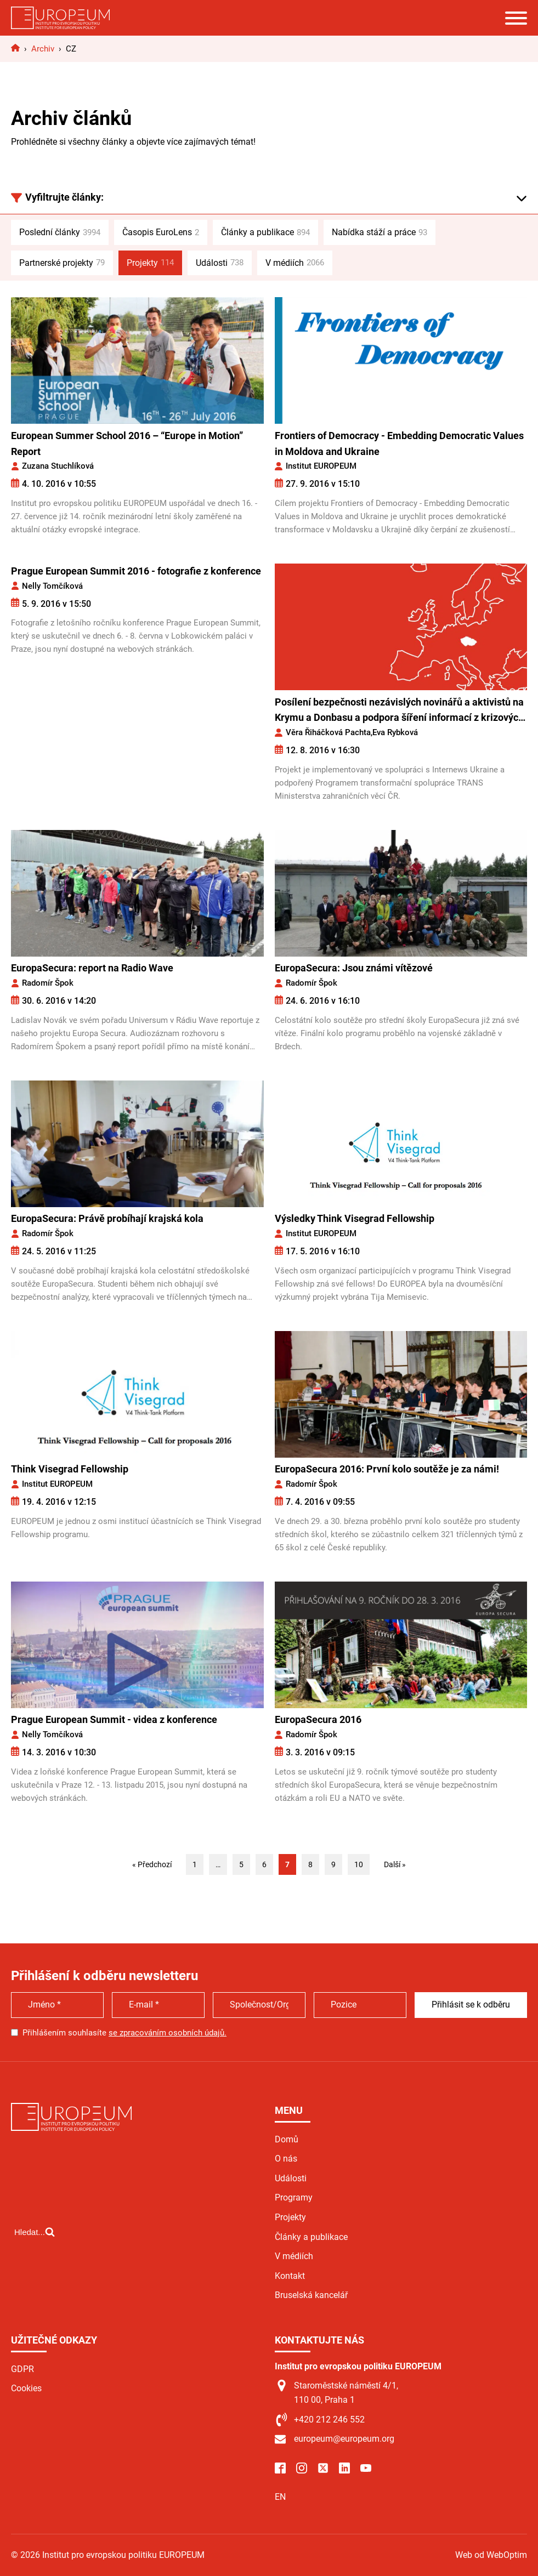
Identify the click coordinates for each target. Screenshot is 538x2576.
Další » (395, 1864)
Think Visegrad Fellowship (69, 1469)
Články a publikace (265, 232)
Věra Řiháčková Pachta (328, 732)
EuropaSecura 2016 (318, 1719)
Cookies (26, 2388)
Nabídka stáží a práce (379, 232)
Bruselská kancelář (311, 2295)
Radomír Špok (47, 983)
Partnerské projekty (62, 262)
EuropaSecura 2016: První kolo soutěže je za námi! (387, 1469)
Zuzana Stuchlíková (58, 466)
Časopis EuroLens (160, 232)
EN (280, 2497)
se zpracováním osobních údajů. (167, 2033)
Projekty (150, 262)
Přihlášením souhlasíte (124, 2033)
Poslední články (59, 232)
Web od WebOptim (491, 2555)
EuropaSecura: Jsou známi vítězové (354, 968)
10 (358, 1864)
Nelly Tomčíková (52, 586)
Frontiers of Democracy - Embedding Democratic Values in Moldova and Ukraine (399, 443)
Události (219, 262)
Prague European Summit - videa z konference (114, 1719)
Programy (294, 2197)
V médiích (294, 262)
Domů (286, 2139)
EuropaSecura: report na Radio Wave (92, 968)
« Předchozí (152, 1864)
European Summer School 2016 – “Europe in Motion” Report (127, 443)
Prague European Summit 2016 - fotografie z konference (136, 571)
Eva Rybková (395, 732)
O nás (286, 2158)
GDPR (22, 2369)
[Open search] (34, 2277)
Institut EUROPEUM (321, 466)
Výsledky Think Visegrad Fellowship (354, 1218)
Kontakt (290, 2276)
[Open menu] (516, 18)
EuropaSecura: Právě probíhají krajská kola (107, 1218)
